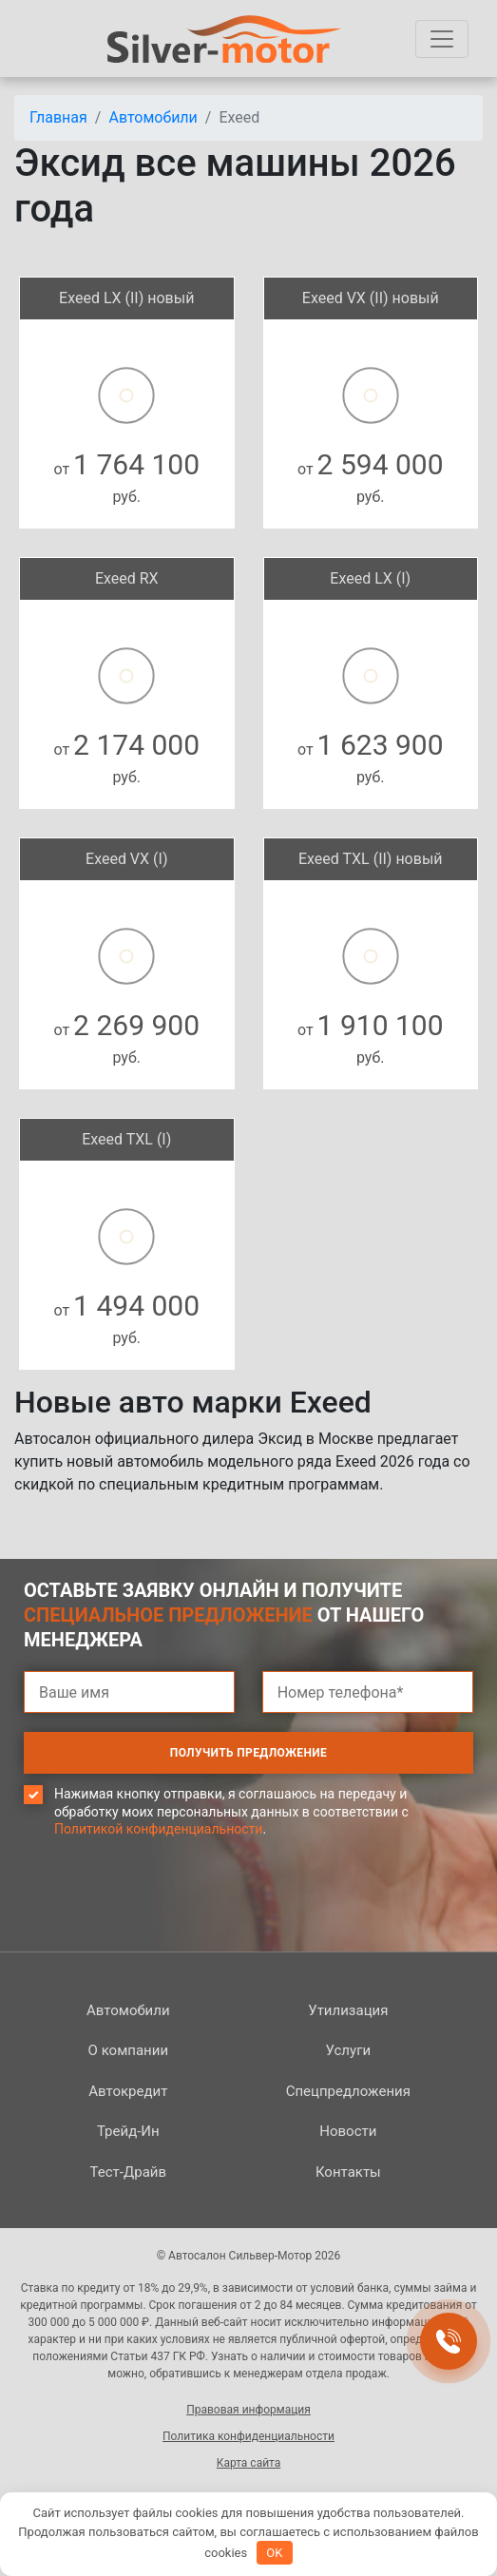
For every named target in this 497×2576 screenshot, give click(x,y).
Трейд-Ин (128, 2131)
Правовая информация (248, 2409)
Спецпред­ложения (348, 2091)
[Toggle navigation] (441, 39)
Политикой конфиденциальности (158, 1828)
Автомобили (128, 2010)
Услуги (349, 2050)
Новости (347, 2131)
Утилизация (348, 2010)
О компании (128, 2050)
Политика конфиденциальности (248, 2436)
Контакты (348, 2172)
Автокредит (127, 2091)
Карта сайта (249, 2463)
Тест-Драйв (128, 2172)
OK (274, 2553)
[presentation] (168, 1920)
